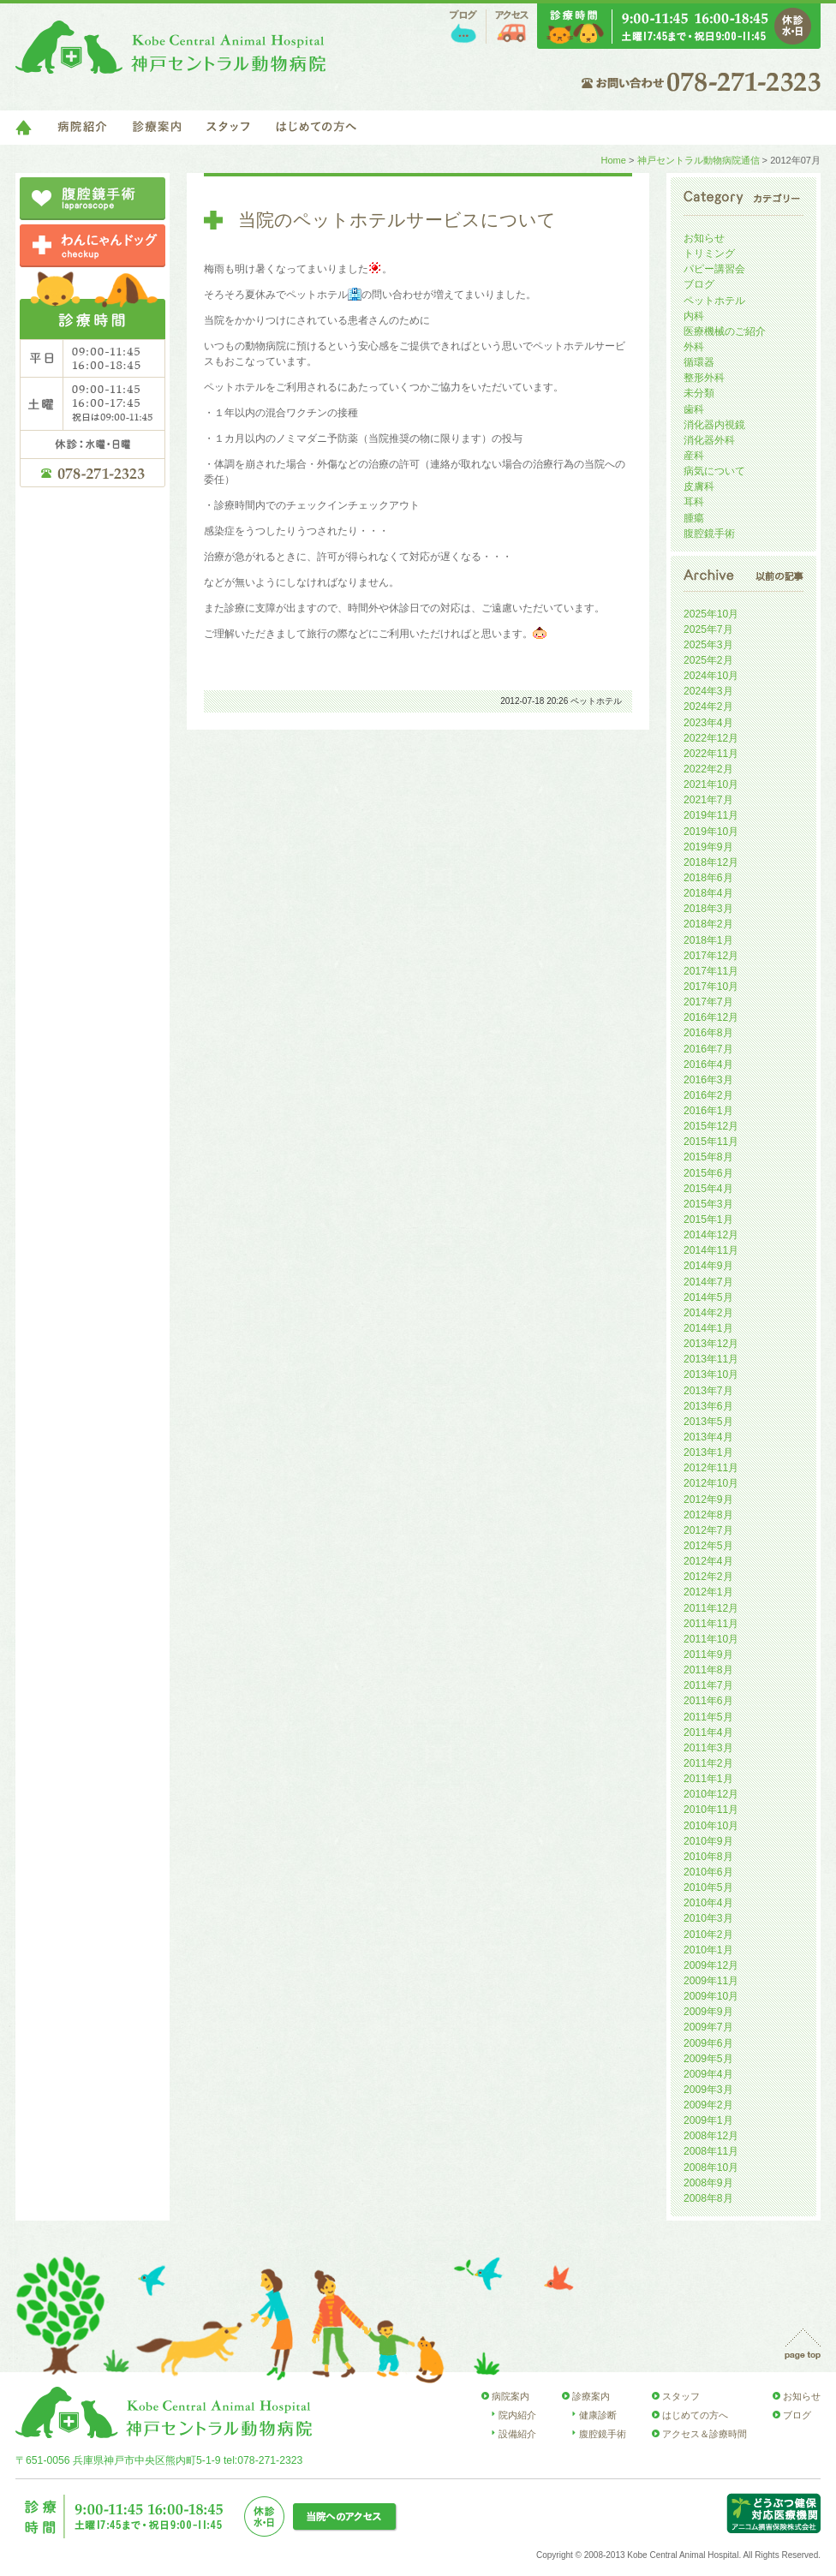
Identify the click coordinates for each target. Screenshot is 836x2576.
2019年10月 (711, 832)
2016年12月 (711, 1017)
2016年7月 (708, 1049)
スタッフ (228, 127)
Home (612, 160)
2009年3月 (708, 2090)
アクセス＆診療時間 (704, 2434)
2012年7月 (708, 1530)
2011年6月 (708, 1701)
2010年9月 (708, 1841)
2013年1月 (708, 1452)
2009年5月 (708, 2059)
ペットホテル (596, 701)
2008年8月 (708, 2198)
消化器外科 (709, 440)
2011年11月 (711, 1624)
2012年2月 (708, 1577)
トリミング (709, 253)
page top (803, 2344)
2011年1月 (708, 1779)
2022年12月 (711, 738)
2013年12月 (711, 1344)
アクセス (511, 26)
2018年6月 (708, 878)
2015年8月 (708, 1157)
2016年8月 (708, 1033)
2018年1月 (708, 940)
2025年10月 (711, 614)
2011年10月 (711, 1639)
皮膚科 (699, 486)
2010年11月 (711, 1810)
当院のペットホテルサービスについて (397, 220)
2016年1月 (708, 1111)
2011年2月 (708, 1763)
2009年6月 (708, 2043)
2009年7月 (708, 2027)
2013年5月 (708, 1422)
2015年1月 (708, 1219)
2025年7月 (708, 629)
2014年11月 (711, 1250)
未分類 (699, 393)
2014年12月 (711, 1235)
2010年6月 (708, 1872)
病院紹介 (82, 127)
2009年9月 (708, 2012)
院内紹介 (517, 2415)
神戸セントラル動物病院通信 (698, 160)
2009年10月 (711, 1996)
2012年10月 (711, 1483)
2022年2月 (708, 769)
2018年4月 (708, 893)
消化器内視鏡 (714, 425)
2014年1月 (708, 1328)
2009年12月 (711, 1965)
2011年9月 (708, 1655)
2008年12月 (711, 2136)
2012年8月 (708, 1515)
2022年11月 (711, 754)
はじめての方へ (316, 127)
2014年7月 (708, 1282)
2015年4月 (708, 1189)
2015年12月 (711, 1126)
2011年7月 (708, 1685)
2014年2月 (708, 1313)
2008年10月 (711, 2168)
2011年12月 (711, 1608)
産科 (694, 456)
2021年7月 (708, 800)
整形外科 (704, 378)
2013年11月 (711, 1359)
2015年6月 (708, 1173)
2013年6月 (708, 1406)
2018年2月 (708, 924)
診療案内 (157, 127)
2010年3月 (708, 1918)
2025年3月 (708, 645)
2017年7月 (708, 1002)
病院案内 (510, 2396)
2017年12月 (711, 956)
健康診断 (598, 2415)
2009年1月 (708, 2120)
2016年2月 (708, 1095)
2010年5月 (708, 1887)
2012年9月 (708, 1500)
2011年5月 (708, 1717)
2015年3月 (708, 1204)
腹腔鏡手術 (709, 534)
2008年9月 (708, 2183)
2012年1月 (708, 1592)
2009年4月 (708, 2074)
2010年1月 (708, 1950)
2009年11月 (711, 1981)
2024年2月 (708, 707)
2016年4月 (708, 1064)
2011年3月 (708, 1748)
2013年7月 (708, 1391)
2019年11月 (711, 815)
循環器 (699, 362)
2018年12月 (711, 862)
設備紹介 (517, 2434)
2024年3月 (708, 691)
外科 (694, 347)
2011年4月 (708, 1732)
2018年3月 (708, 909)
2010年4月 (708, 1903)
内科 (694, 316)
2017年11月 (711, 971)
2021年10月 (711, 784)
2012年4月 (708, 1561)
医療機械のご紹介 (725, 331)
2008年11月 (711, 2151)
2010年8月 (708, 1857)
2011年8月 (708, 1670)
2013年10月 (711, 1374)
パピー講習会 (714, 269)
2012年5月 (708, 1546)
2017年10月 (711, 987)
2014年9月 (708, 1266)
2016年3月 (708, 1080)
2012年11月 (711, 1468)
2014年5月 (708, 1297)
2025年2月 (708, 660)
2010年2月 (708, 1935)
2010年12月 (711, 1794)
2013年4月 (708, 1437)
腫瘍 (694, 518)
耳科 (694, 502)
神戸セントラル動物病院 (170, 47)
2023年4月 (708, 723)
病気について (714, 471)
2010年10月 (711, 1826)
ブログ (463, 26)
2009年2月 (708, 2105)
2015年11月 (711, 1142)
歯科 (694, 409)
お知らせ (704, 238)
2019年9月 (708, 847)
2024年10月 (711, 676)
